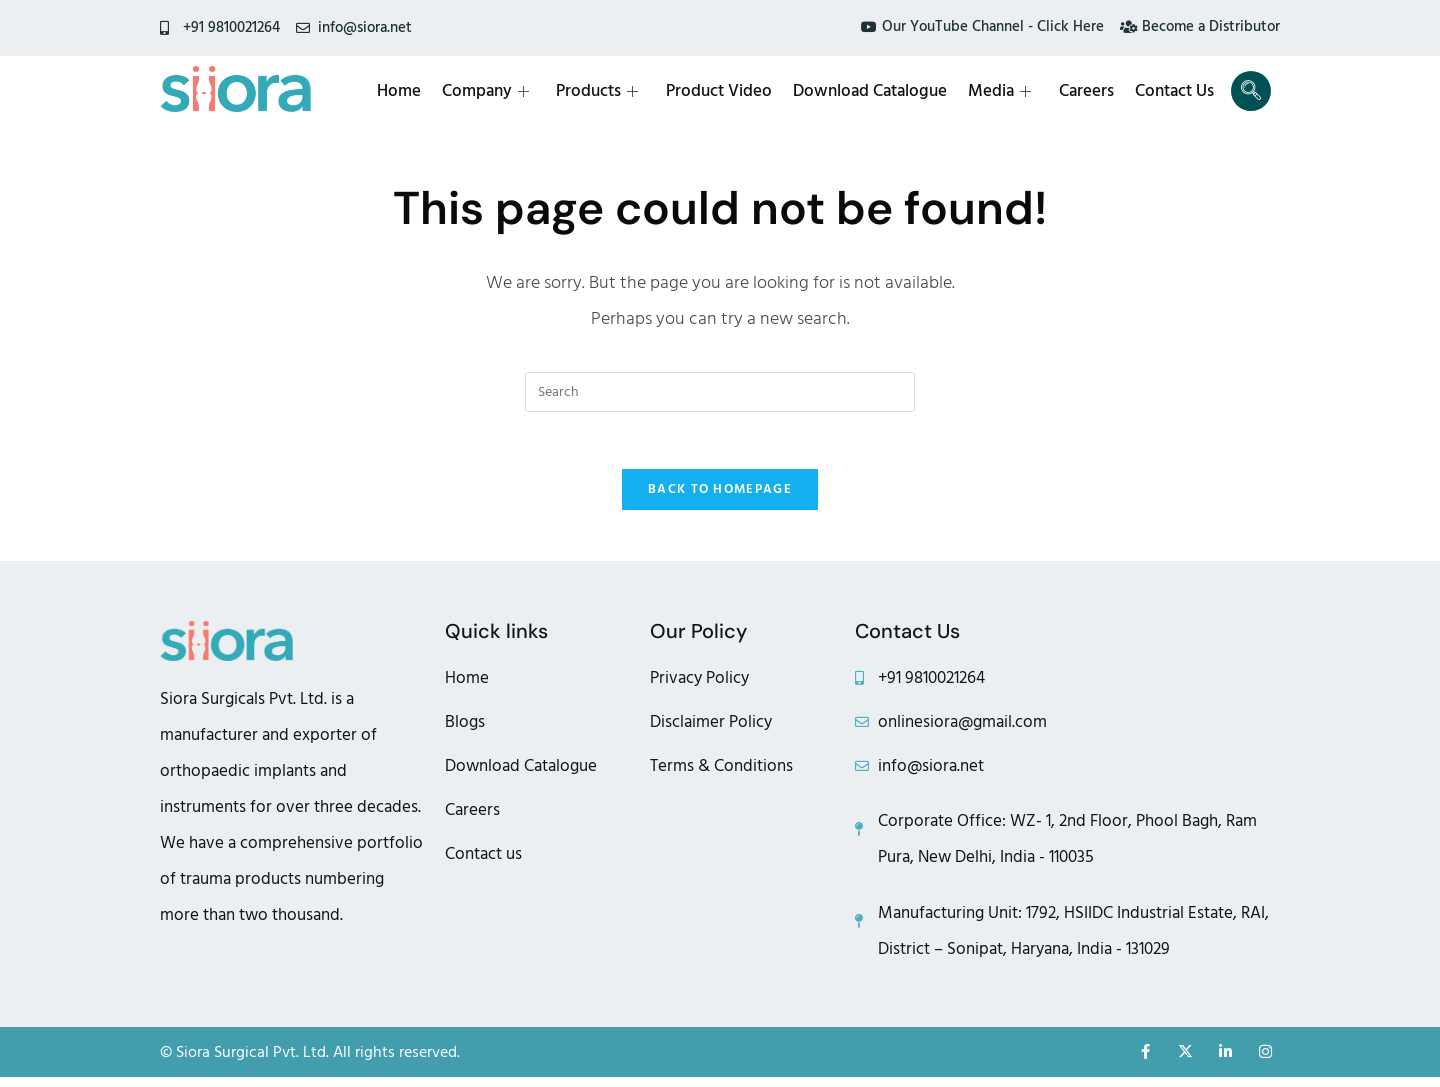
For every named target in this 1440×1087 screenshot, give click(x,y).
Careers (1089, 91)
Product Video (726, 91)
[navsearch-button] (1251, 91)
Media (1004, 91)
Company (495, 91)
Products (606, 91)
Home (410, 91)
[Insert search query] (720, 392)
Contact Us (1176, 91)
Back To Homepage (720, 493)
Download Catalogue (876, 91)
